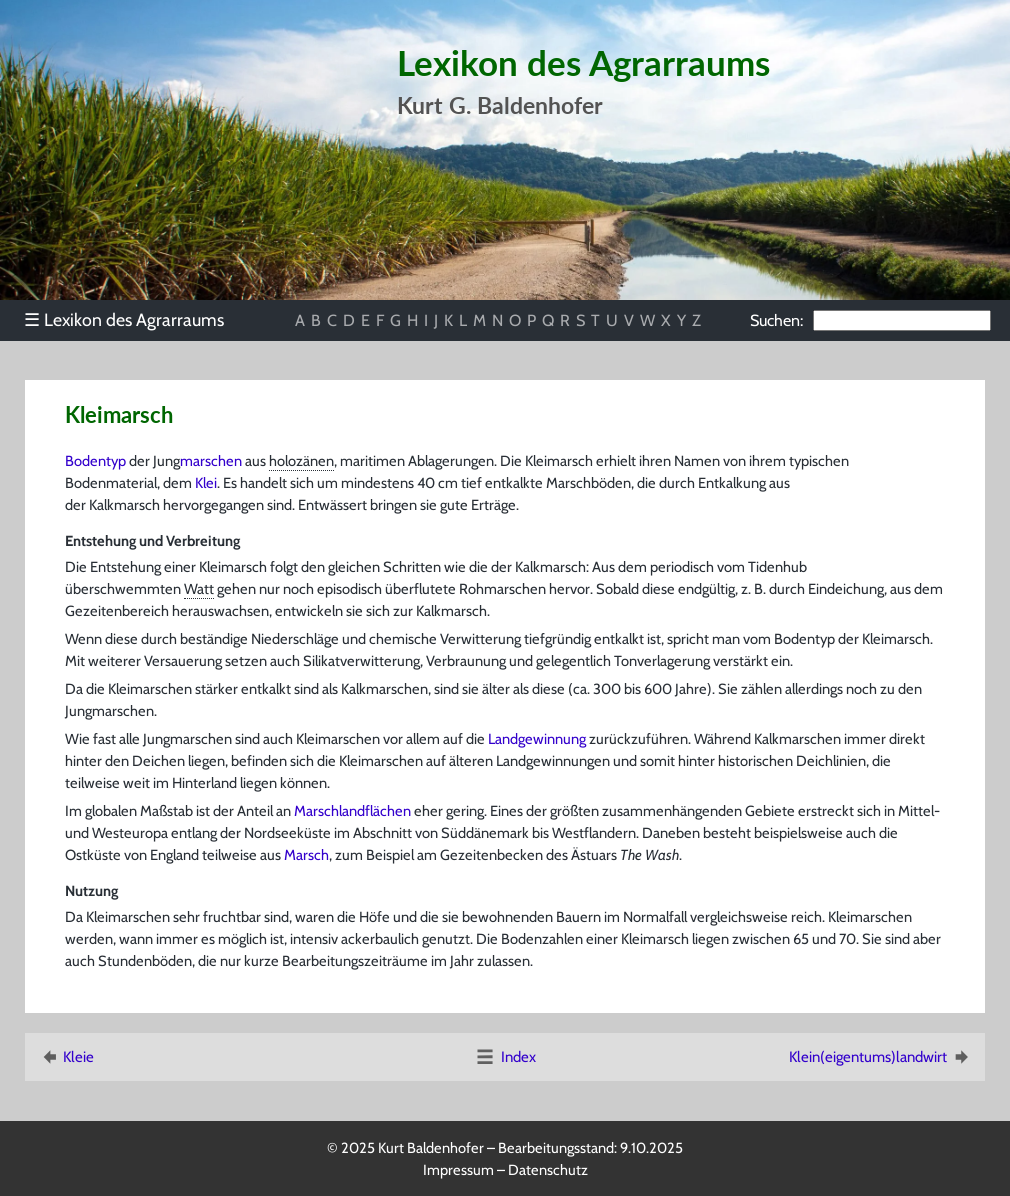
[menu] (133, 320)
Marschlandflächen (352, 811)
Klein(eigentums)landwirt (880, 1057)
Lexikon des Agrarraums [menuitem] (124, 319)
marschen (211, 461)
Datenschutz (548, 1170)
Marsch (306, 855)
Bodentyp (95, 461)
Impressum (458, 1170)
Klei (206, 483)
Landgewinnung (537, 739)
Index (505, 1057)
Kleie (66, 1057)
